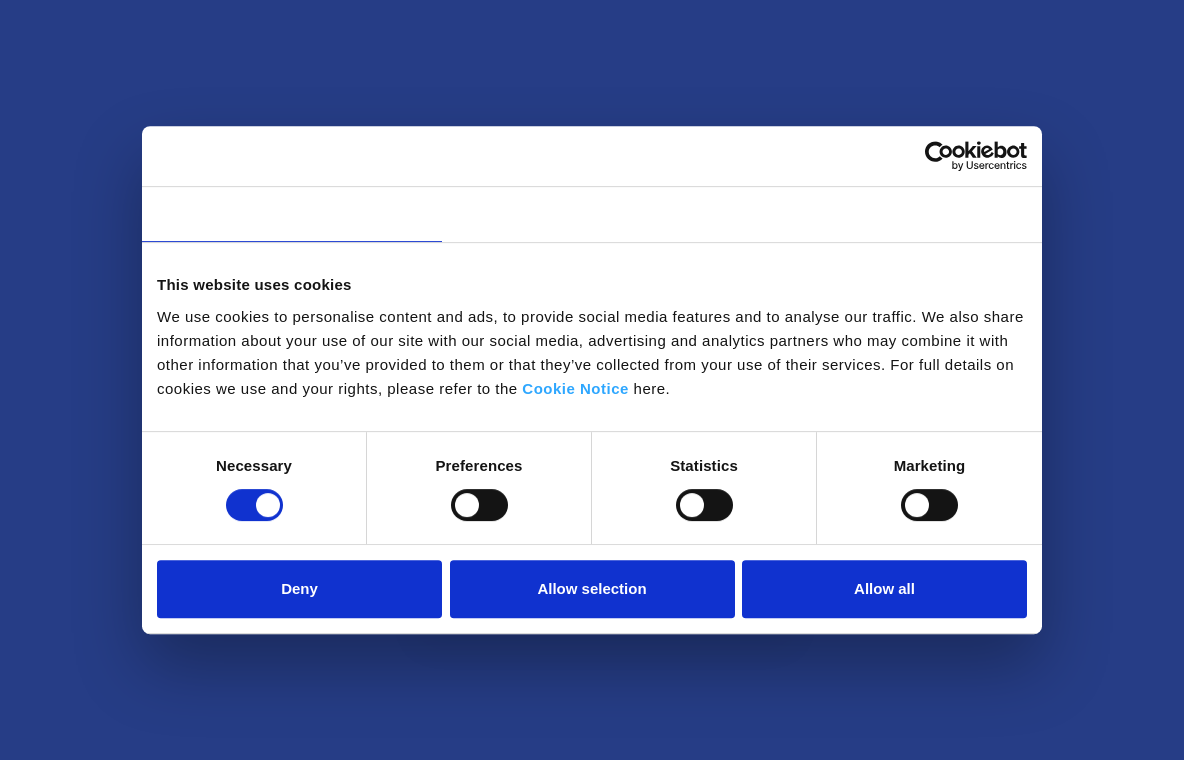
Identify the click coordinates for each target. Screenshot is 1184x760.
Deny (299, 588)
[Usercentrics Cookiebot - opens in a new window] (939, 156)
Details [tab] (592, 213)
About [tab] (892, 213)
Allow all (884, 588)
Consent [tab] (292, 213)
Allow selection (591, 588)
